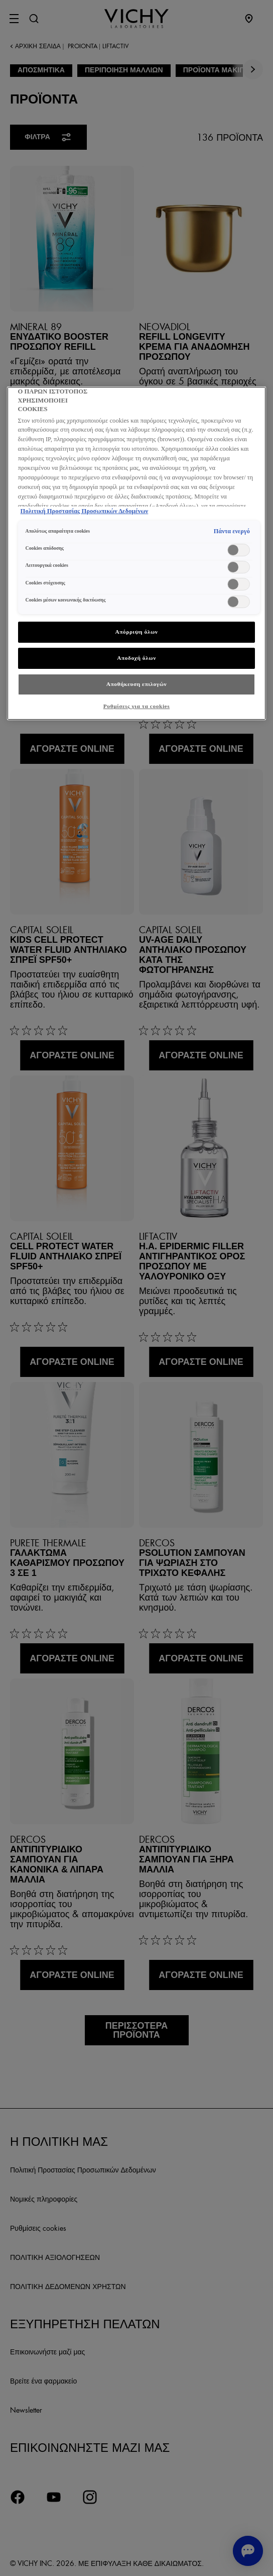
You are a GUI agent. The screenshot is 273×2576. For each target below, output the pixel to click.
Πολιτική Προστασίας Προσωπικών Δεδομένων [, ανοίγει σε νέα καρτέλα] (85, 511)
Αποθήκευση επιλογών (136, 684)
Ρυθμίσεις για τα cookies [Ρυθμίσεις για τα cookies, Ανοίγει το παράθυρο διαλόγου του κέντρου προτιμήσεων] (136, 706)
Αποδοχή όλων (136, 658)
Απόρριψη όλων (136, 632)
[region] (136, 553)
